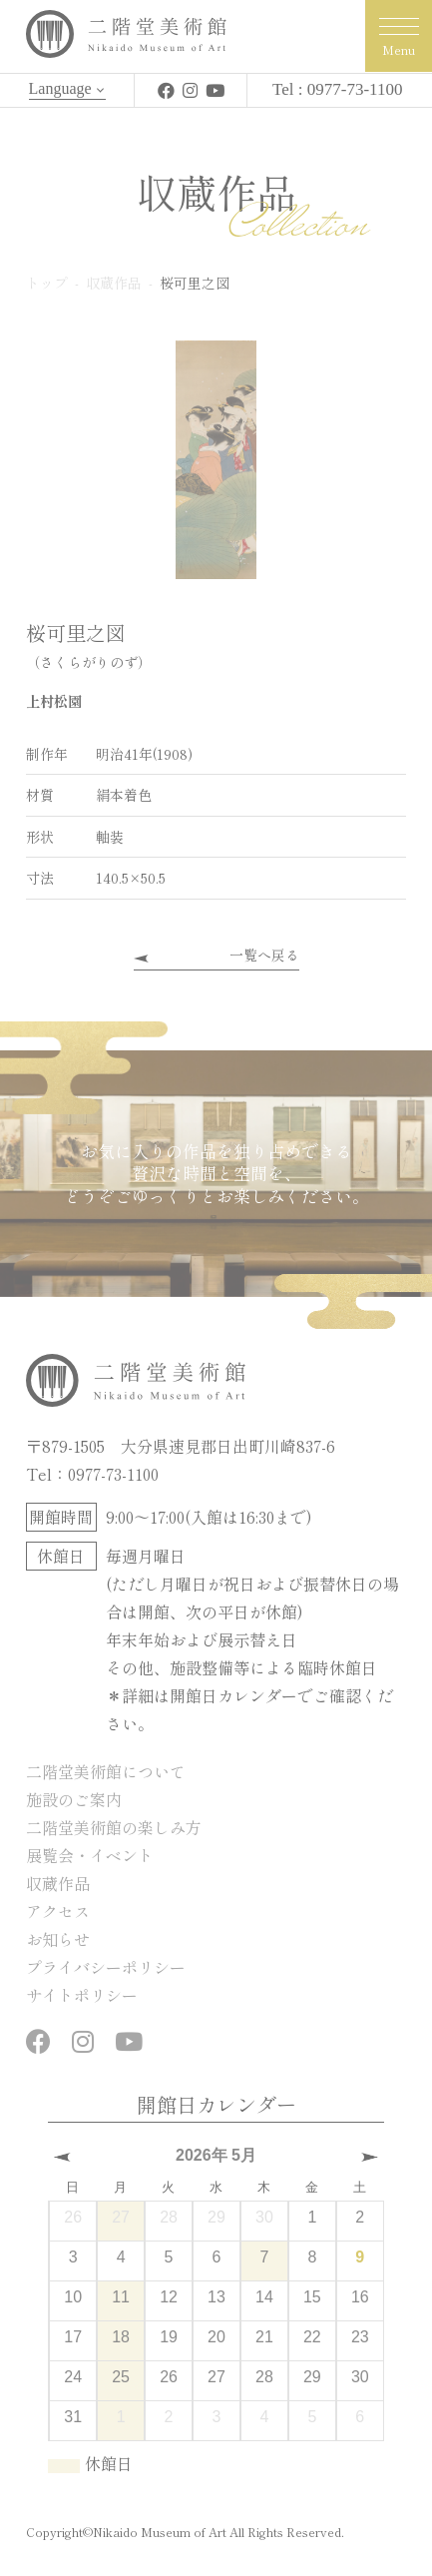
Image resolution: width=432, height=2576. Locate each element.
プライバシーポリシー (106, 1967)
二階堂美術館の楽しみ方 (114, 1827)
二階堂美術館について (106, 1771)
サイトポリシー (82, 1995)
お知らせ (58, 1939)
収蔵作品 (58, 1883)
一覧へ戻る (264, 955)
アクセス (58, 1911)
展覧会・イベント (90, 1855)
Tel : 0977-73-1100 (337, 89)
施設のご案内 (74, 1799)
